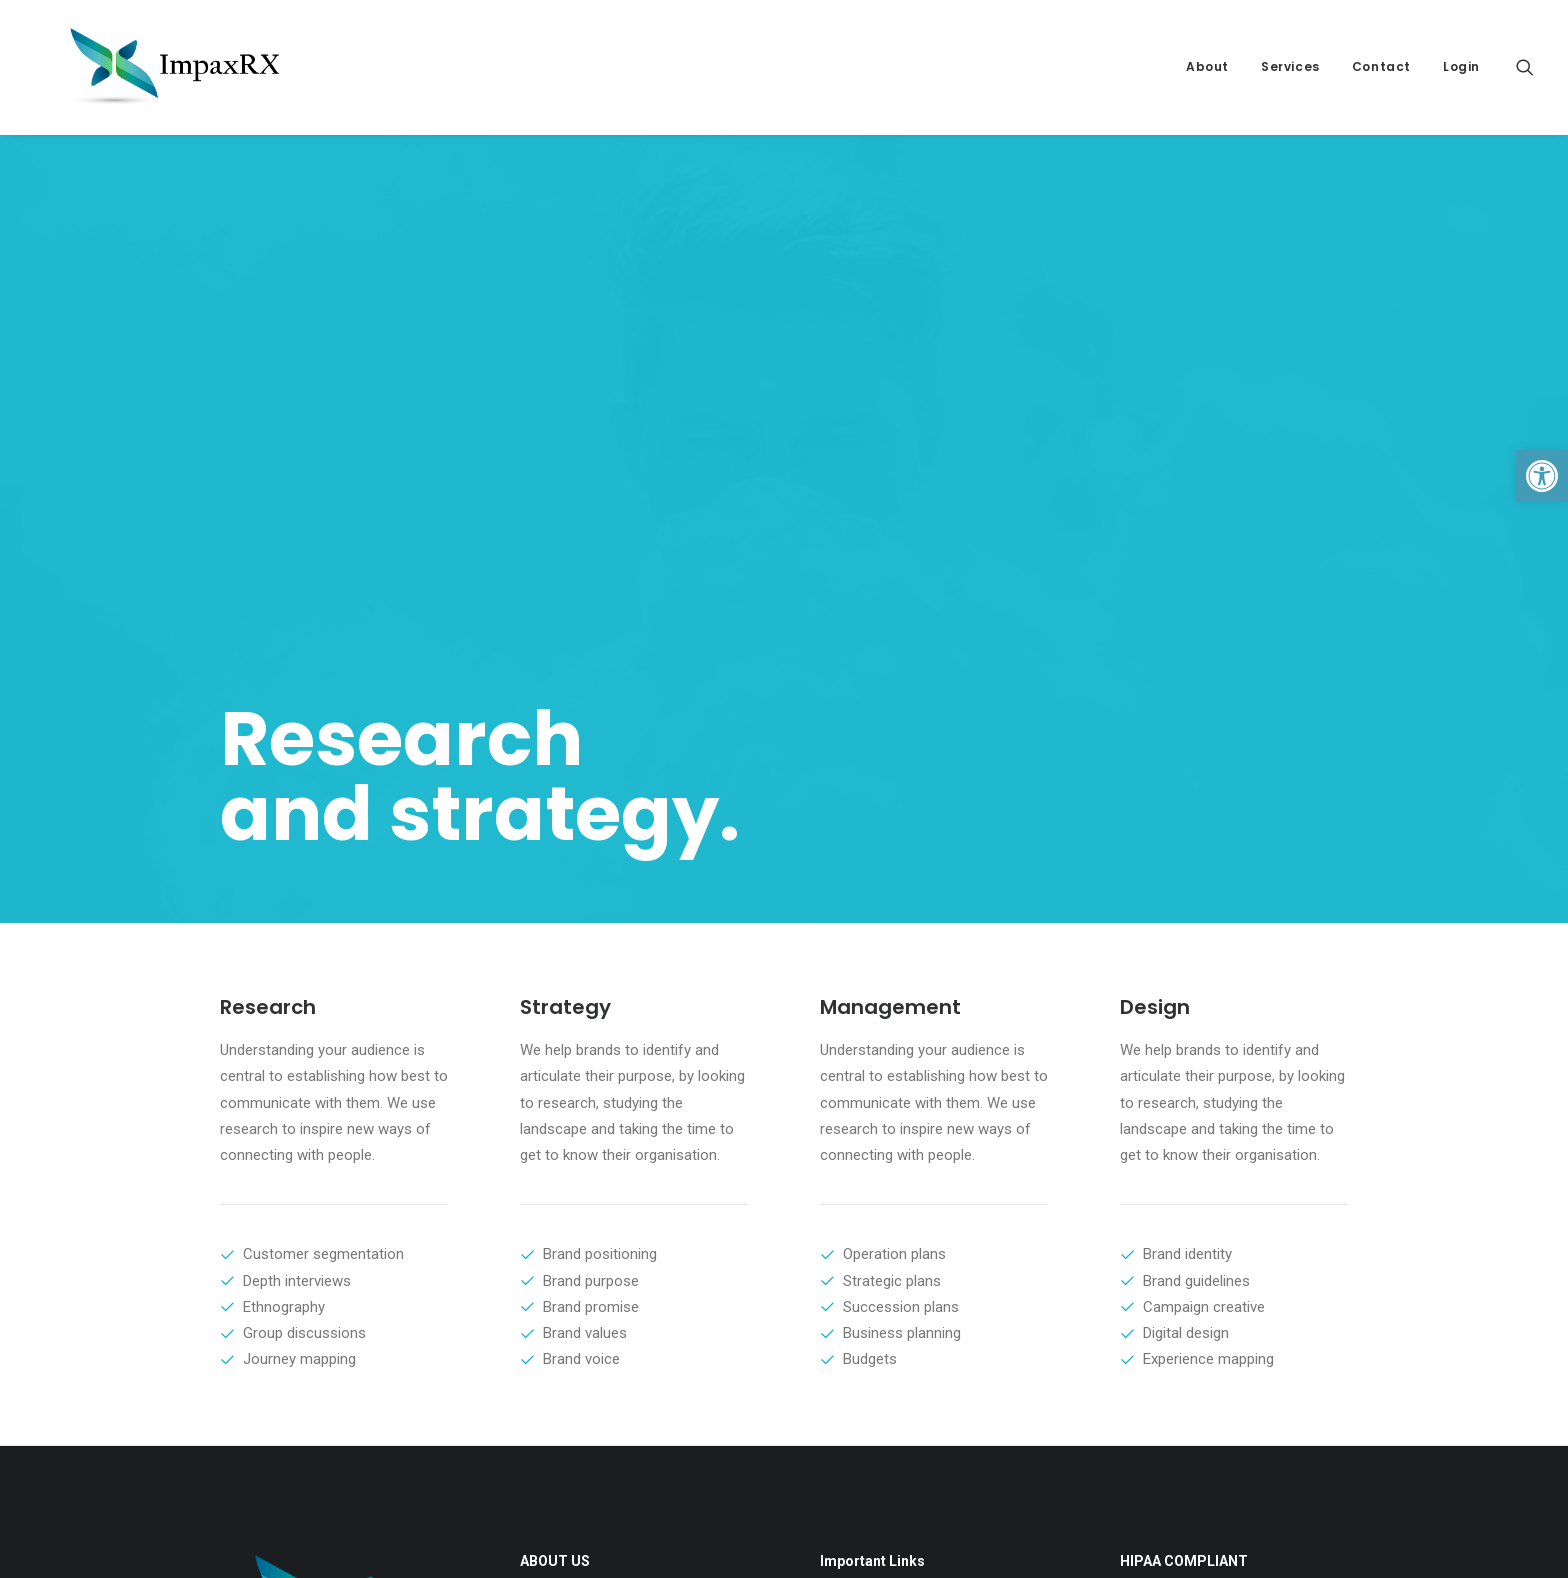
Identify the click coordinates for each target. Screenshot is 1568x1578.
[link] (1542, 476)
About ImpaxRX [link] (861, 1193)
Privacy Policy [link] (856, 1169)
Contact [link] (1381, 66)
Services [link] (1290, 66)
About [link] (1207, 66)
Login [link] (1461, 66)
